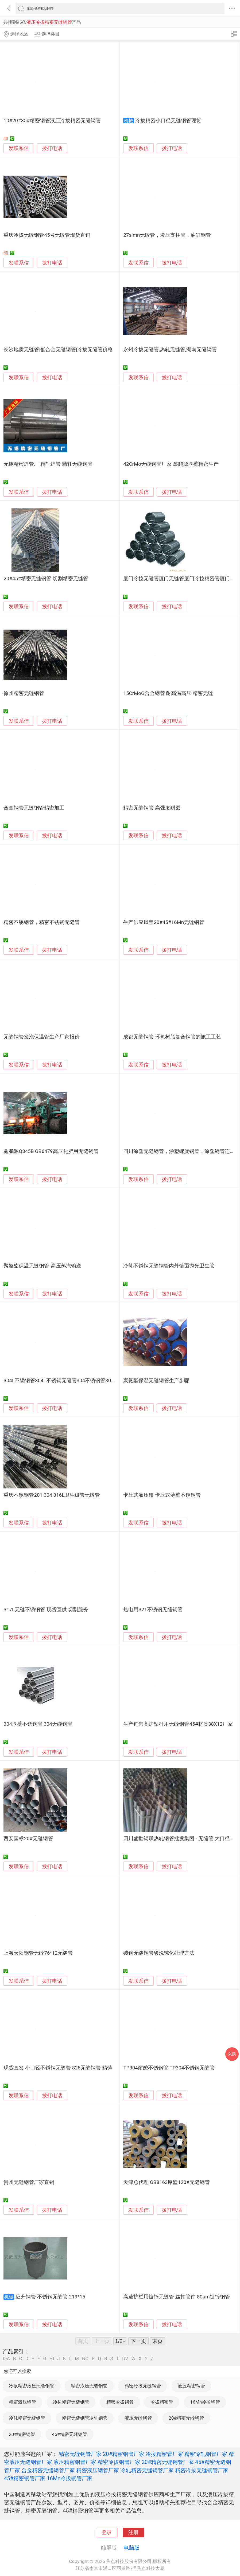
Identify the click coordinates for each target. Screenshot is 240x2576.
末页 (157, 2341)
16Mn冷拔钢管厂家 (69, 2478)
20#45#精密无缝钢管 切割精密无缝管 (45, 579)
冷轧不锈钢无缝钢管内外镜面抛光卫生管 (169, 1266)
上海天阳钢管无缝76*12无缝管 (38, 1953)
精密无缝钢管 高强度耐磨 (151, 808)
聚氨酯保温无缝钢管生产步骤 (156, 1381)
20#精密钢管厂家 (123, 2454)
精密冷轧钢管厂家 (205, 2454)
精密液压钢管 (22, 2402)
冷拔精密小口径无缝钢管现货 (168, 121)
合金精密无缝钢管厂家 (48, 2470)
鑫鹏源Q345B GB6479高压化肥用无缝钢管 (50, 1151)
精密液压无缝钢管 (89, 2385)
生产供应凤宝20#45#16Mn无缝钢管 (163, 922)
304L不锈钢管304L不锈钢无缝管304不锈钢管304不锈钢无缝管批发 (78, 1381)
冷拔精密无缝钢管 (71, 2402)
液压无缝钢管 (138, 2418)
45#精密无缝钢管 (69, 2434)
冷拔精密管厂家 (164, 2454)
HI (51, 2358)
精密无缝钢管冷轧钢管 (84, 2418)
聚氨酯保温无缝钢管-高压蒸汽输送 (42, 1266)
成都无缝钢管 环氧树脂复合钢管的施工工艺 (172, 1037)
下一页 (138, 2341)
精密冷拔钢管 (120, 2402)
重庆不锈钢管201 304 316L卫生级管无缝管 (51, 1495)
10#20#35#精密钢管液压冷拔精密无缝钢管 (52, 121)
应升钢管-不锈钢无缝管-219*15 (50, 2297)
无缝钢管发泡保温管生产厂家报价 (41, 1037)
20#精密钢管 (22, 2434)
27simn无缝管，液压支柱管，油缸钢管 (167, 235)
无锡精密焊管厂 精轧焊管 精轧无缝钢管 (47, 464)
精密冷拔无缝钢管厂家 (202, 2470)
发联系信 (19, 148)
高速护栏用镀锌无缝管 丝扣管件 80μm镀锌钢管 (176, 2297)
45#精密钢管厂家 (24, 2478)
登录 (107, 2532)
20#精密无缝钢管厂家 (168, 2462)
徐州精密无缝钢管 (23, 693)
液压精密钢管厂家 (74, 2462)
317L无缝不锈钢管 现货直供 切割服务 (45, 1610)
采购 (232, 2053)
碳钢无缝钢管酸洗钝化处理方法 (158, 1953)
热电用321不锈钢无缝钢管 (153, 1610)
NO (85, 2358)
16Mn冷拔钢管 (205, 2402)
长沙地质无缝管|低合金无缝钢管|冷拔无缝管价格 (58, 350)
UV (125, 2358)
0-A (6, 2358)
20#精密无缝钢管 (186, 2418)
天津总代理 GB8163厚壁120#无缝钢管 (166, 2182)
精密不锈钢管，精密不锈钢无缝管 (41, 922)
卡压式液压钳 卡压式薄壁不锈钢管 (162, 1495)
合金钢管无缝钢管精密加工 (33, 808)
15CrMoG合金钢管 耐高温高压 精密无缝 (168, 693)
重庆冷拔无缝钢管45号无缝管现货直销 (46, 235)
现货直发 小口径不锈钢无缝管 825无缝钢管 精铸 (57, 2068)
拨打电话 (52, 148)
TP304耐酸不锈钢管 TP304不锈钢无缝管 (169, 2068)
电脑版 (131, 2548)
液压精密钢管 (191, 2385)
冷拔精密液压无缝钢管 (31, 2385)
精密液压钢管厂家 (97, 2470)
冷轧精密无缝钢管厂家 (147, 2470)
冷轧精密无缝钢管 (27, 2418)
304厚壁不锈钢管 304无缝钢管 (37, 1724)
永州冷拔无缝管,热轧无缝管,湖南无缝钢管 (169, 350)
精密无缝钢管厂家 (80, 2454)
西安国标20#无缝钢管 (28, 1839)
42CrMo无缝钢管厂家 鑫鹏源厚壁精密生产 (170, 464)
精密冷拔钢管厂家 (119, 2462)
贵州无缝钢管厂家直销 (28, 2182)
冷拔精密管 (161, 2402)
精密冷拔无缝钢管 (143, 2385)
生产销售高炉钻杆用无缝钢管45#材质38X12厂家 (178, 1724)
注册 (133, 2532)
